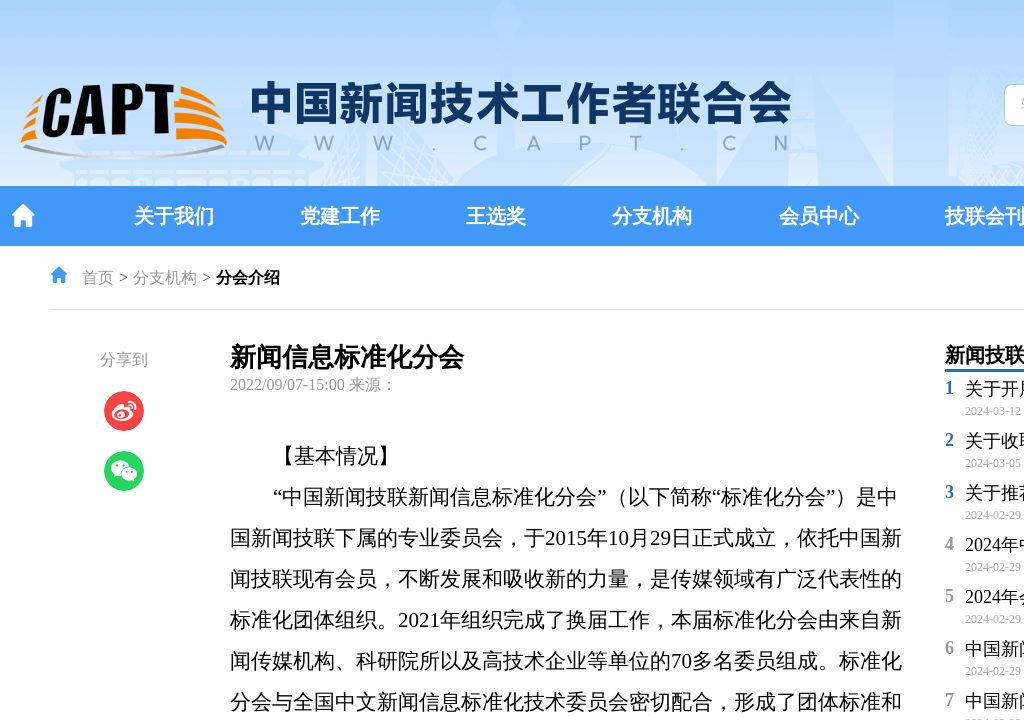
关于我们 (174, 216)
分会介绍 (248, 277)
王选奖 (496, 216)
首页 (98, 277)
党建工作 (340, 216)
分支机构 (652, 216)
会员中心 (819, 216)
